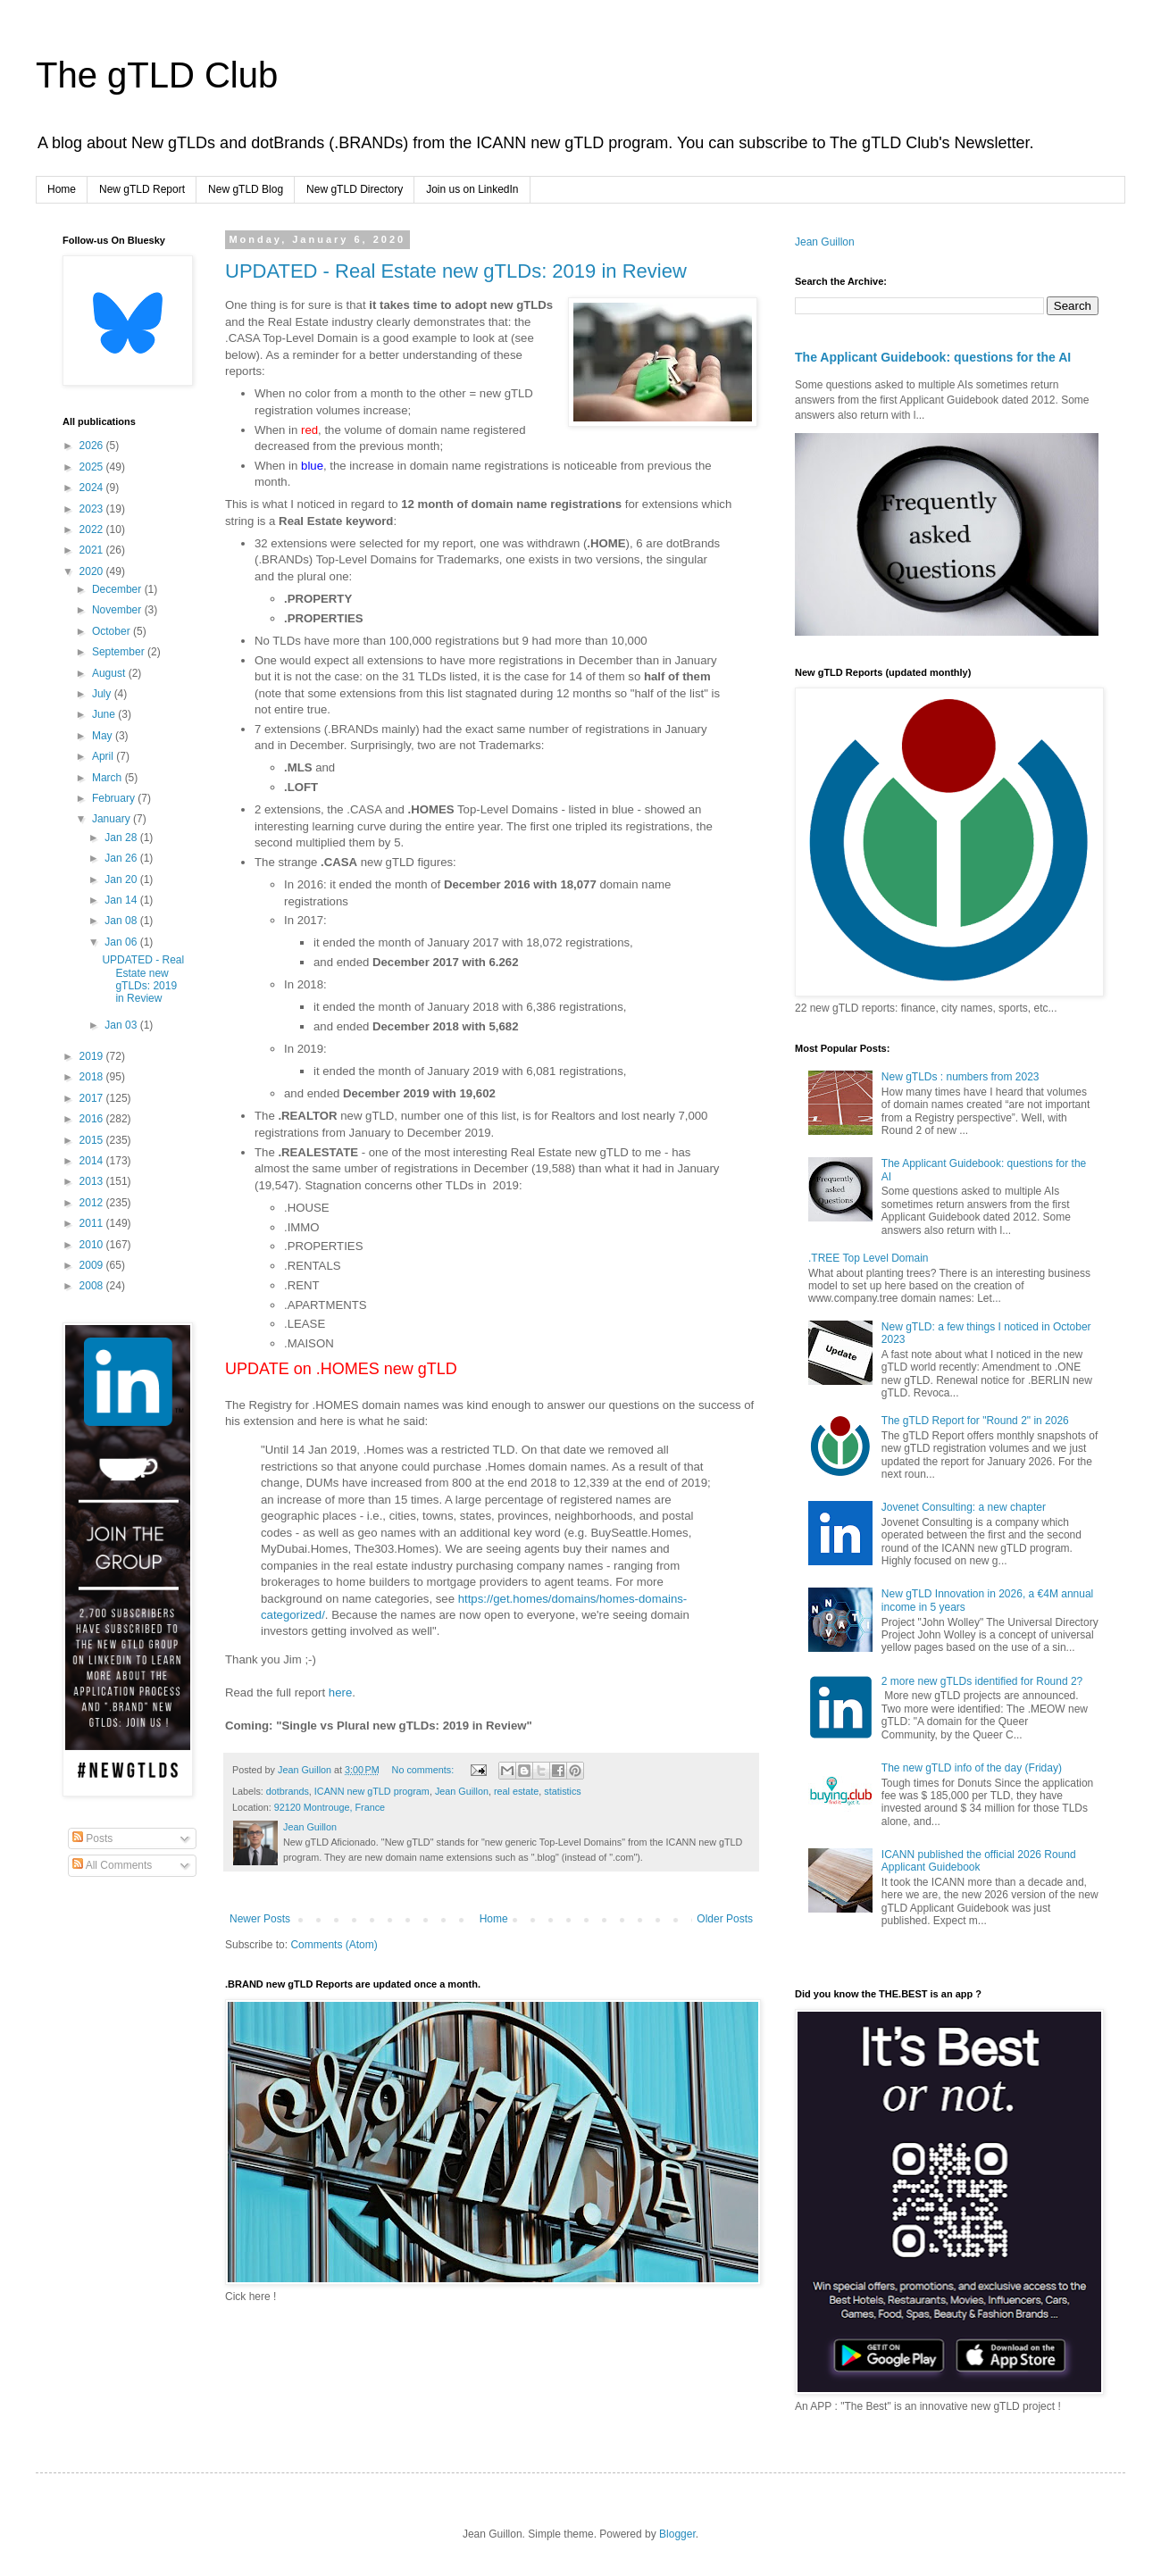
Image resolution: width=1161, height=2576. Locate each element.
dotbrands (287, 1791)
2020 (92, 571)
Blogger (677, 2534)
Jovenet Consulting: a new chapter (963, 1507)
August (110, 673)
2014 (92, 1161)
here (340, 1692)
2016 (92, 1119)
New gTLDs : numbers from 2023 (960, 1077)
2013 (92, 1181)
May (103, 735)
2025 (92, 467)
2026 (92, 445)
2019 (92, 1056)
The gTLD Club (157, 75)
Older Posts (725, 1919)
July (103, 694)
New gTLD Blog (245, 189)
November (118, 610)
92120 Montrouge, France (329, 1807)
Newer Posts (260, 1919)
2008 (92, 1286)
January (112, 819)
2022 (92, 529)
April (104, 756)
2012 (92, 1202)
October (112, 631)
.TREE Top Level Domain (868, 1258)
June (105, 714)
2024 (92, 487)
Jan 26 (121, 858)
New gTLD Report (142, 189)
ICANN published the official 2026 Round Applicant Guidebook (978, 1860)
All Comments (112, 1865)
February (115, 798)
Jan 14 (121, 900)
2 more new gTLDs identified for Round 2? (981, 1681)
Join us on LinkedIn (472, 189)
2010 (92, 1244)
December (118, 589)
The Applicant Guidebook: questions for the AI (933, 357)
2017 (92, 1098)
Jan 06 (121, 942)
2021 (92, 550)
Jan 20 (121, 879)
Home (61, 189)
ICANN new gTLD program (372, 1791)
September (119, 652)
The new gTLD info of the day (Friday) (971, 1768)
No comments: (424, 1769)
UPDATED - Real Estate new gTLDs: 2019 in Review (456, 271)
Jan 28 (121, 837)
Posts (92, 1838)
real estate (516, 1791)
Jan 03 (121, 1025)
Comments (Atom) (333, 1944)
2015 (92, 1140)
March (108, 777)
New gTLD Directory (354, 189)
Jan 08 (121, 920)
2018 (92, 1077)
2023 (92, 509)
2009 (92, 1265)
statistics (562, 1791)
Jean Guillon (462, 1791)
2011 (92, 1223)
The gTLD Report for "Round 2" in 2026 (975, 1420)
